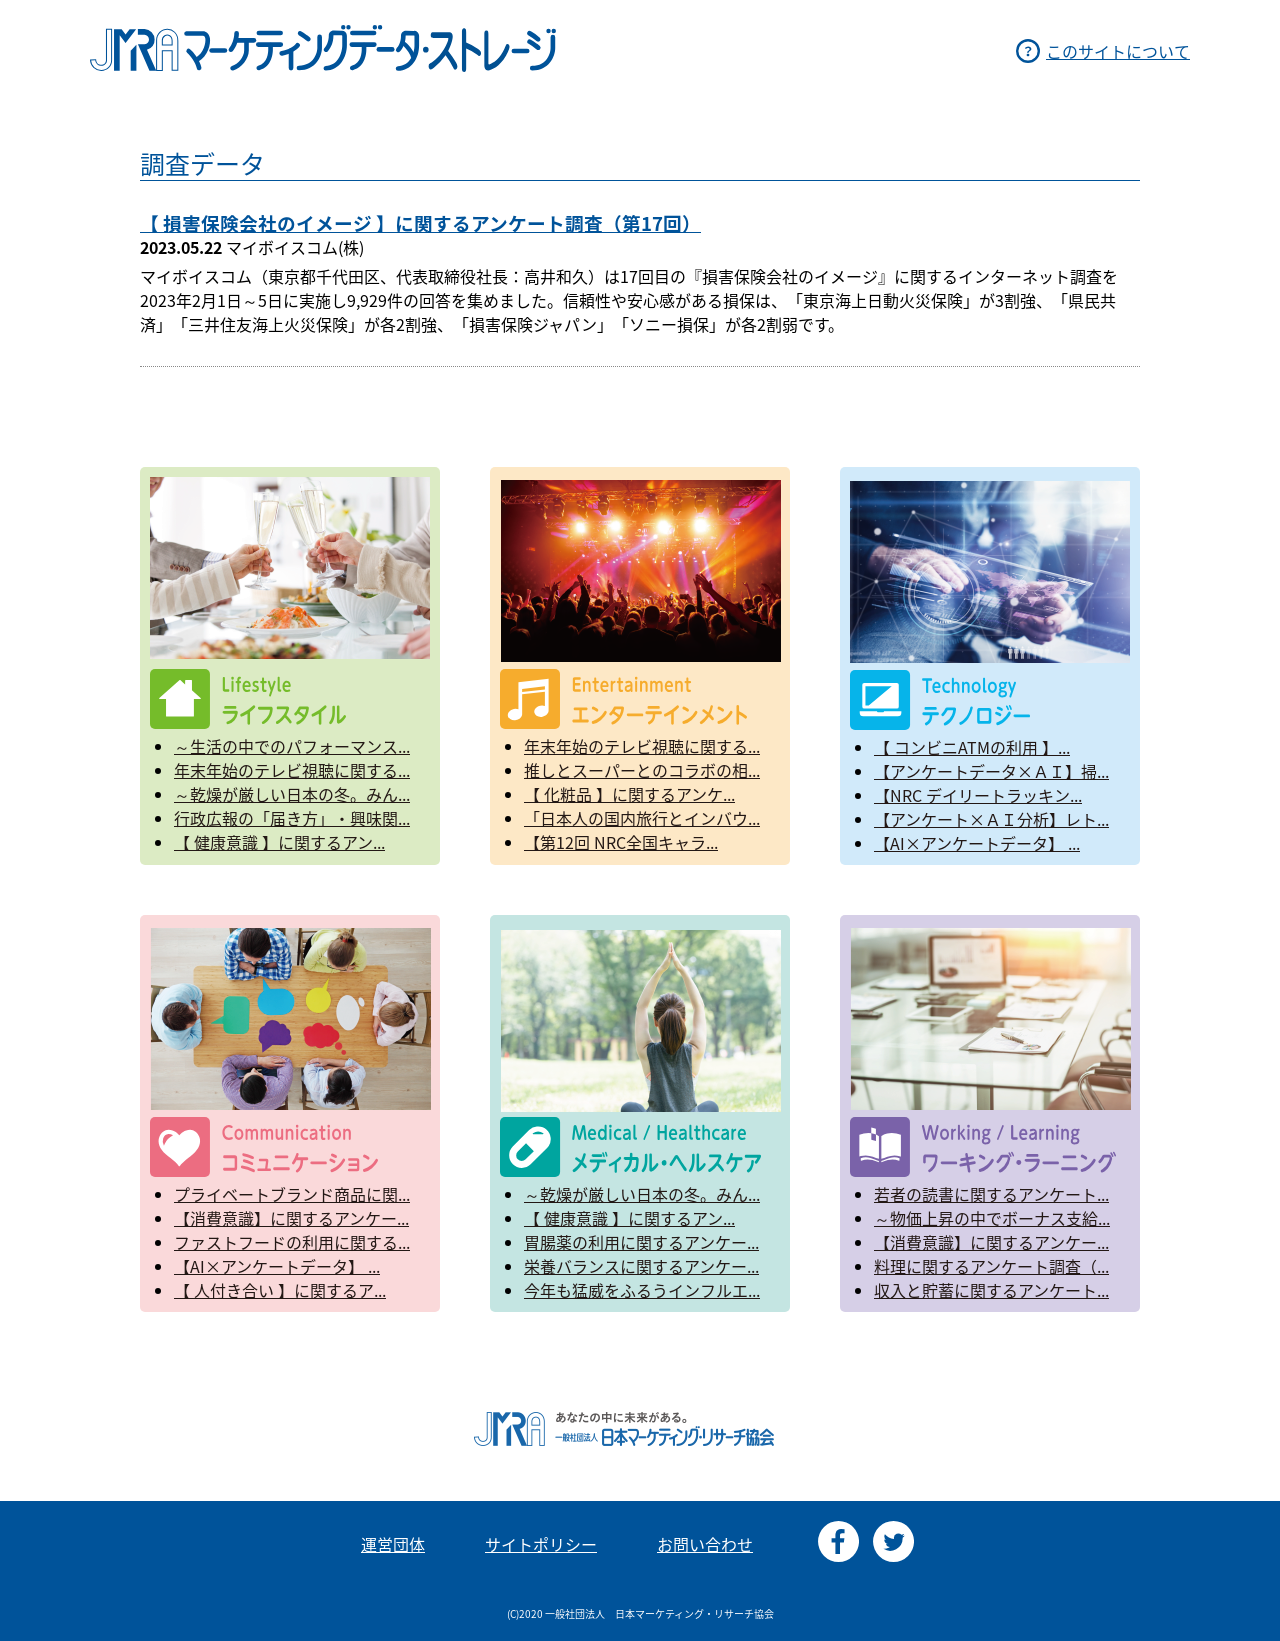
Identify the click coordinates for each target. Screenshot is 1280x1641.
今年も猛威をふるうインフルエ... (642, 1290)
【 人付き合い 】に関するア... (280, 1290)
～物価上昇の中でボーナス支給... (992, 1218)
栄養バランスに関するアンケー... (641, 1266)
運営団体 (393, 1544)
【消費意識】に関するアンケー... (291, 1218)
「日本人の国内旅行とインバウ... (642, 818)
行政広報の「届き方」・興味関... (292, 818)
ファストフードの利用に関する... (292, 1242)
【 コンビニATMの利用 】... (972, 747)
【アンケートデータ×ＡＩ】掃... (991, 771)
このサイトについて (1118, 51)
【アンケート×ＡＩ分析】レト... (991, 819)
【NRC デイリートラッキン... (978, 795)
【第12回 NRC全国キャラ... (621, 842)
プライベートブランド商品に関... (292, 1194)
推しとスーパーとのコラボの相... (642, 770)
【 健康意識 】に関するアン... (279, 842)
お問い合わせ (705, 1544)
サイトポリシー (541, 1544)
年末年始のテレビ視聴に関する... (292, 770)
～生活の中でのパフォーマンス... (292, 746)
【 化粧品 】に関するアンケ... (629, 794)
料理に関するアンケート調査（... (991, 1266)
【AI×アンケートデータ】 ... (977, 843)
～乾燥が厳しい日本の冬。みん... (292, 794)
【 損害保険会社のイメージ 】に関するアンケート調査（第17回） (420, 223)
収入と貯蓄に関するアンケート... (991, 1290)
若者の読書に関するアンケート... (991, 1194)
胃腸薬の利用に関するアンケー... (641, 1242)
